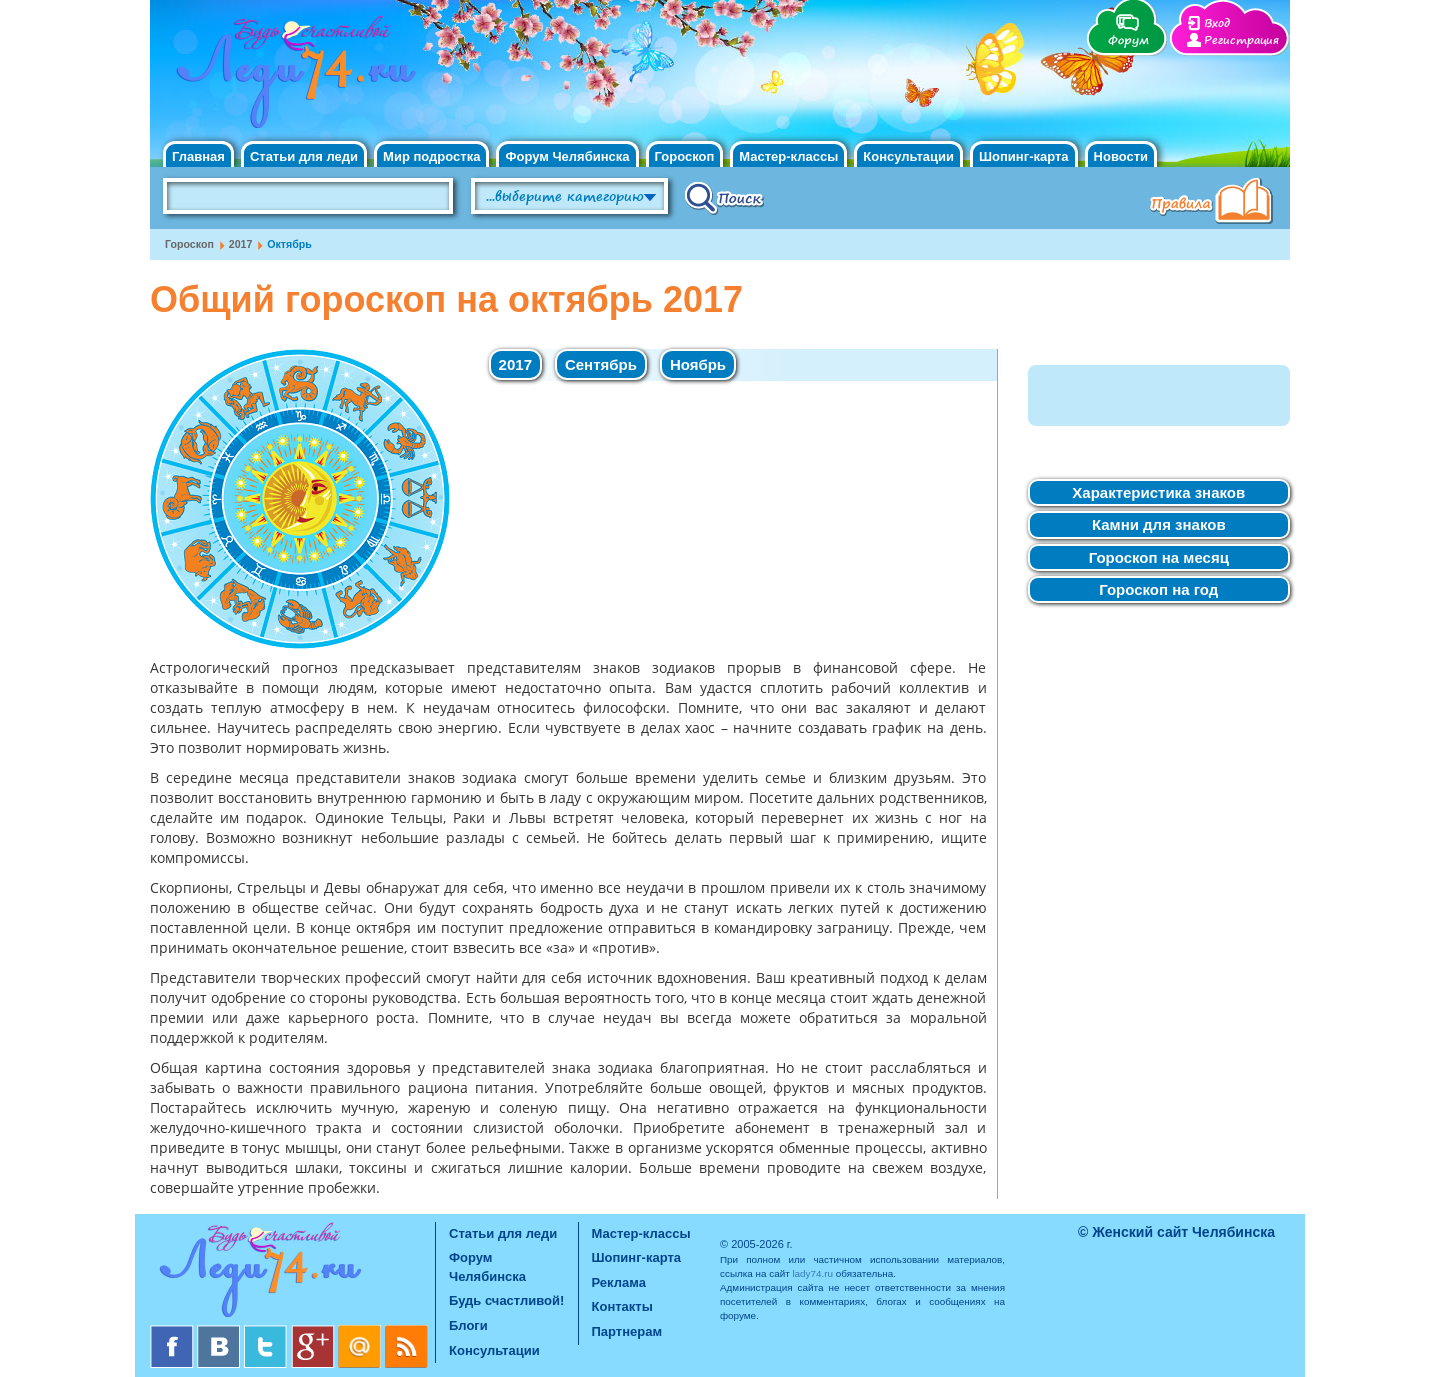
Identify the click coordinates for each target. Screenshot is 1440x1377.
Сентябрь (601, 364)
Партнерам (627, 1331)
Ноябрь (698, 364)
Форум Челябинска (567, 156)
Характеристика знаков (1158, 492)
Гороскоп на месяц (1159, 557)
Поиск (724, 197)
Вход (1217, 23)
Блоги (468, 1325)
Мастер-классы (788, 156)
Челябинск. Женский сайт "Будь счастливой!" (291, 78)
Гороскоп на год (1158, 589)
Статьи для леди (304, 156)
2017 (241, 244)
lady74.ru (812, 1273)
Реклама (619, 1282)
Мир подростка (431, 156)
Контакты (622, 1306)
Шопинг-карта (1024, 156)
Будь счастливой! (506, 1300)
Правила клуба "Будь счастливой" (1215, 203)
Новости (1121, 156)
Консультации (908, 156)
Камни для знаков (1159, 524)
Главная (198, 156)
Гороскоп (685, 156)
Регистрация (1241, 40)
